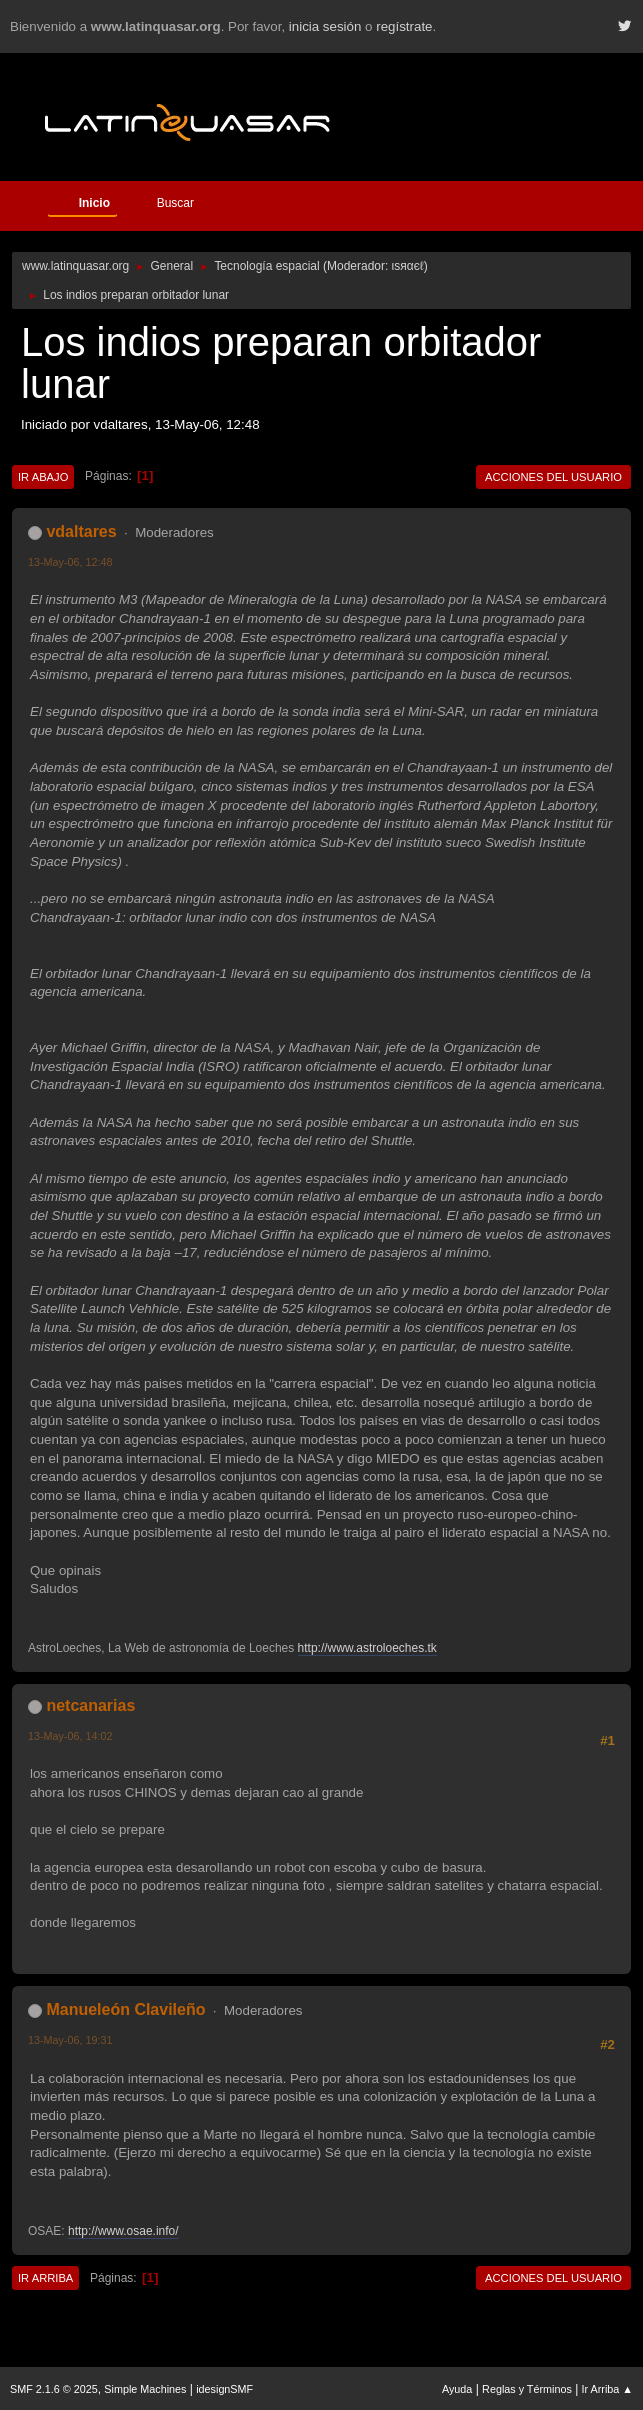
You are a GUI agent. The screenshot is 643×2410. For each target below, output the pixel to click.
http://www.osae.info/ (123, 2231)
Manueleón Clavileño (125, 2009)
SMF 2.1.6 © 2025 (54, 2389)
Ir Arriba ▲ (607, 2389)
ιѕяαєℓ (408, 266)
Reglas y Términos (527, 2389)
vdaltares (81, 531)
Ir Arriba (45, 2278)
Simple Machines (145, 2389)
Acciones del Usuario (553, 477)
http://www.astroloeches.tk (367, 1648)
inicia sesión (325, 26)
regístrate (404, 26)
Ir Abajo (43, 477)
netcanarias (90, 1705)
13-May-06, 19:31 (70, 2040)
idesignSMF (224, 2389)
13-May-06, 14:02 (70, 1736)
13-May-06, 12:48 (70, 562)
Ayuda (457, 2389)
